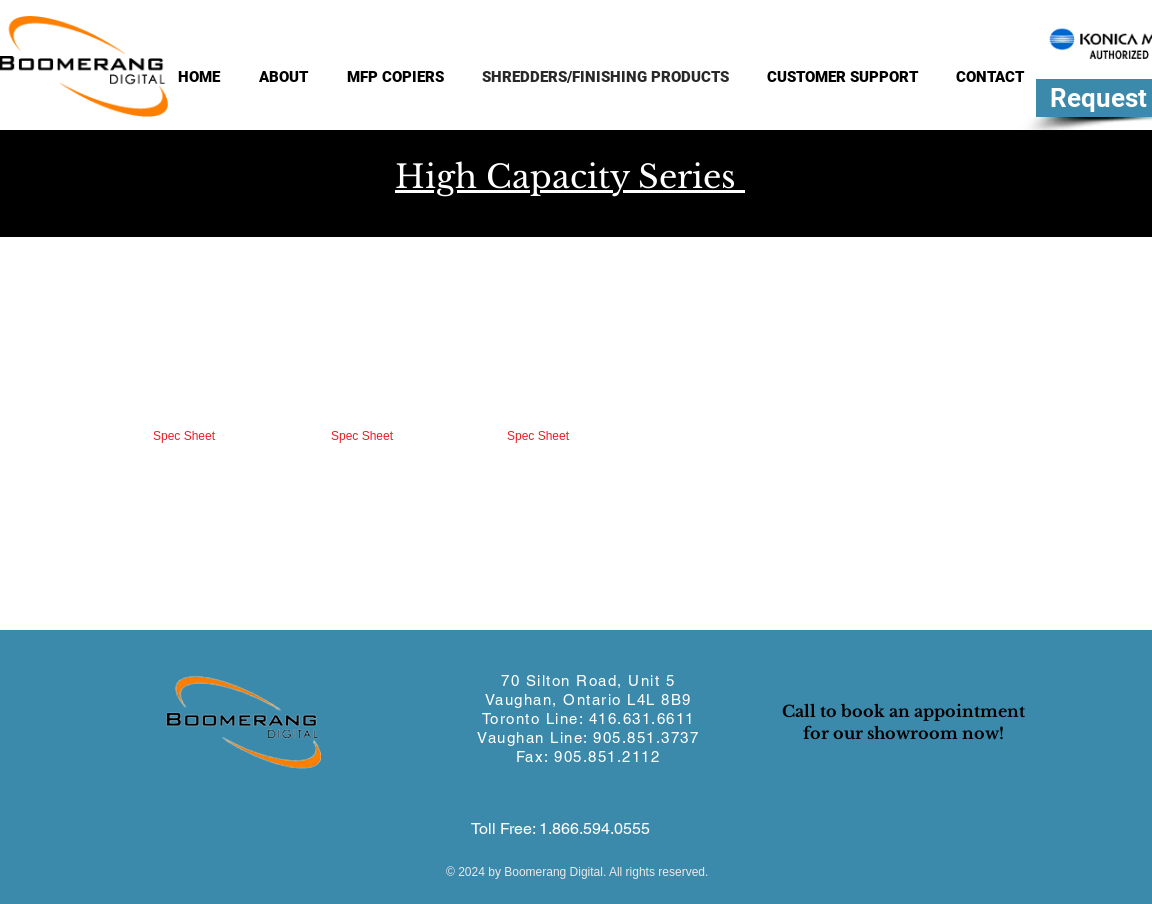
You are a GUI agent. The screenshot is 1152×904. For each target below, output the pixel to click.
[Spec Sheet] (184, 436)
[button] (176, 378)
